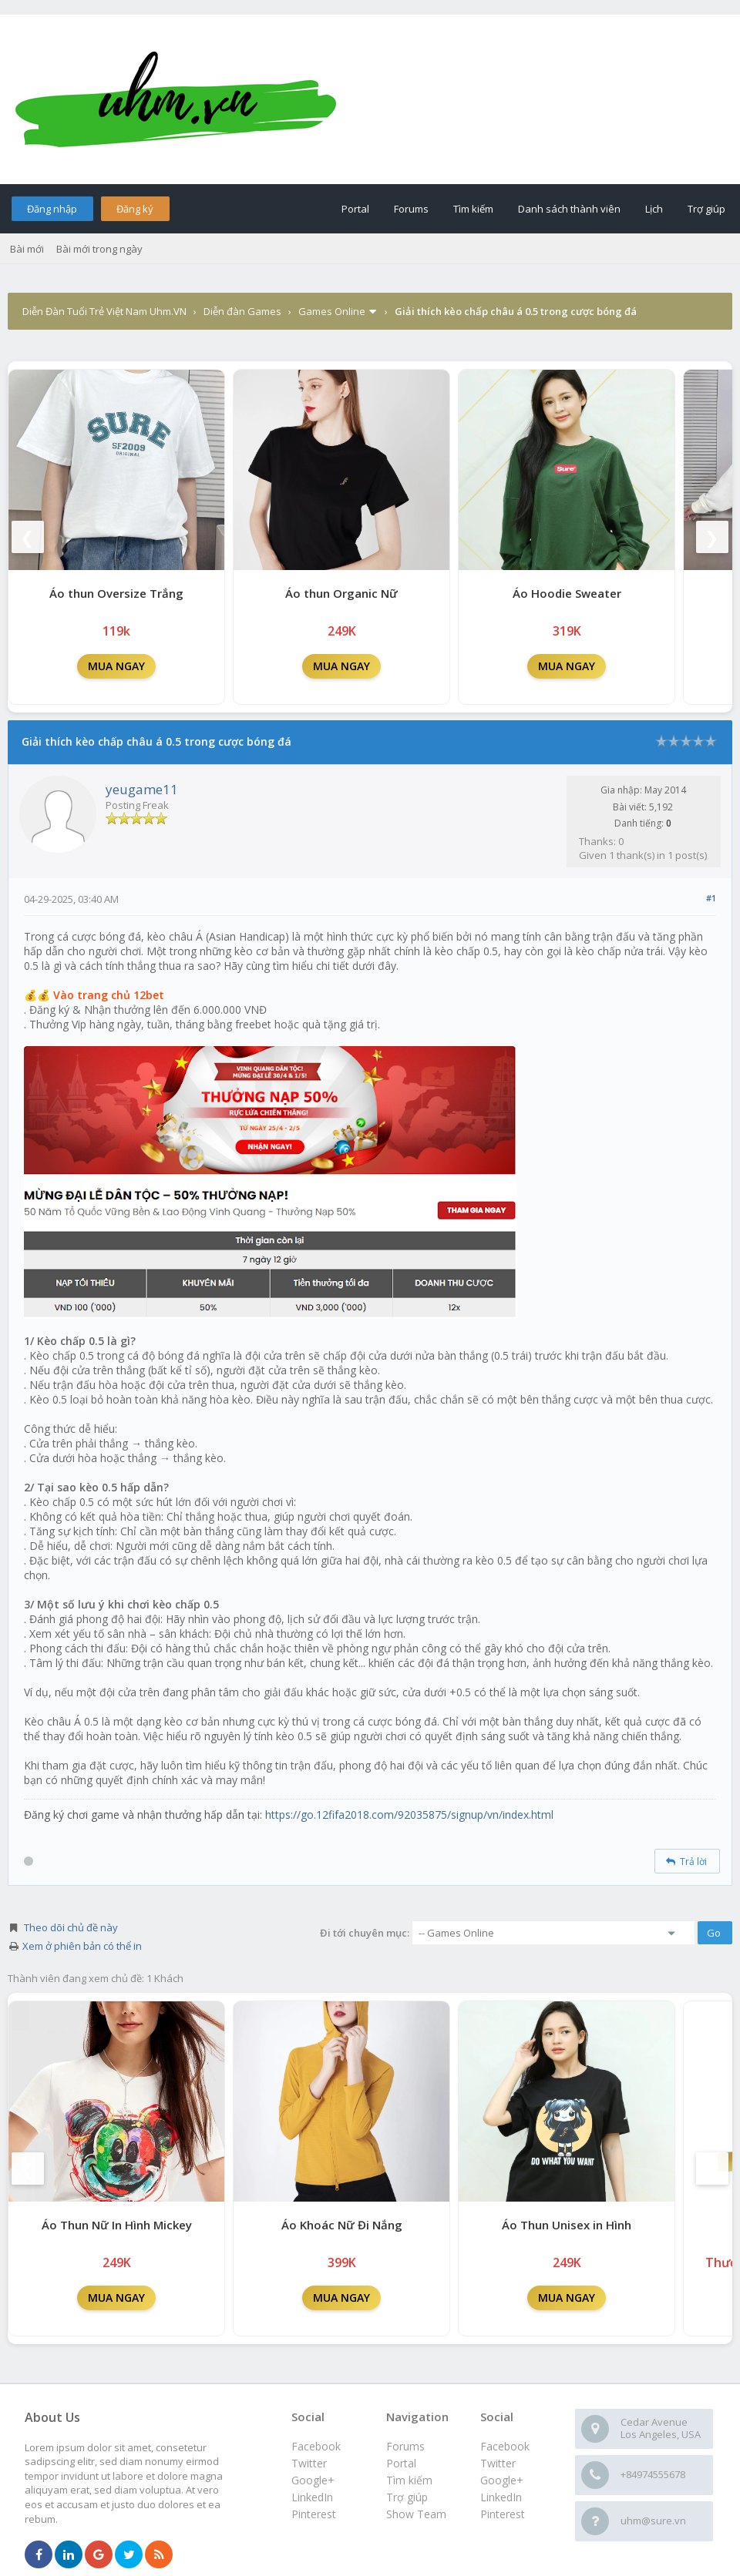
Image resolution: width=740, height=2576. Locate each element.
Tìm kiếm (473, 209)
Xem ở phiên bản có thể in (82, 1946)
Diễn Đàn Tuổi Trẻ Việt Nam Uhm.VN (104, 311)
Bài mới (27, 249)
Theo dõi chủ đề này (71, 1927)
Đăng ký (134, 209)
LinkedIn (501, 2497)
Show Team (416, 2514)
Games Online (331, 311)
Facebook (505, 2446)
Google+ (501, 2480)
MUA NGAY (116, 666)
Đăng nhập (52, 209)
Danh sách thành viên (569, 209)
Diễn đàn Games (242, 311)
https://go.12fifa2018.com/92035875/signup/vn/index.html (409, 1814)
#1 (711, 898)
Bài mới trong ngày (99, 249)
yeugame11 (142, 789)
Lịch (654, 209)
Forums (411, 209)
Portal (355, 209)
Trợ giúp (706, 209)
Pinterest (502, 2514)
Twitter (498, 2463)
